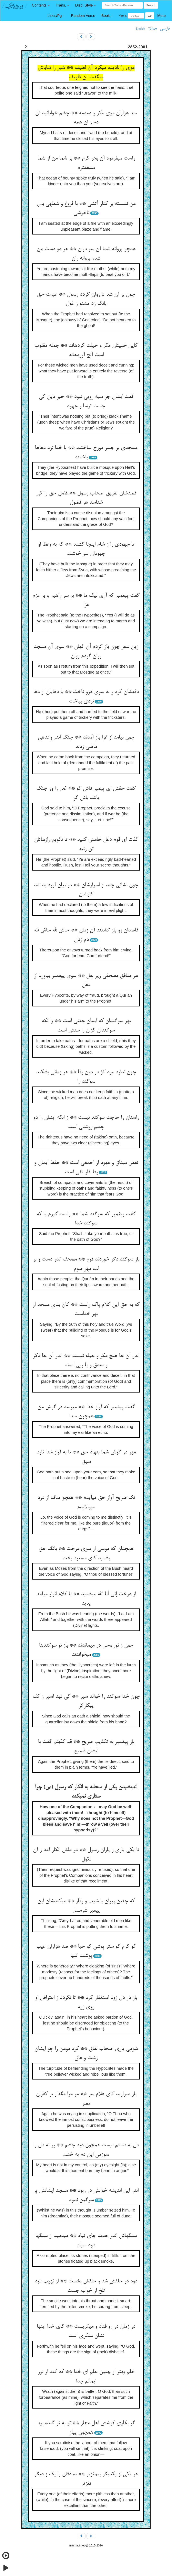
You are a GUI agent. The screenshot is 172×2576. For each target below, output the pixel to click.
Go (150, 15)
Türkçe (152, 28)
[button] (41, 5)
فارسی (165, 28)
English (140, 28)
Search (150, 5)
